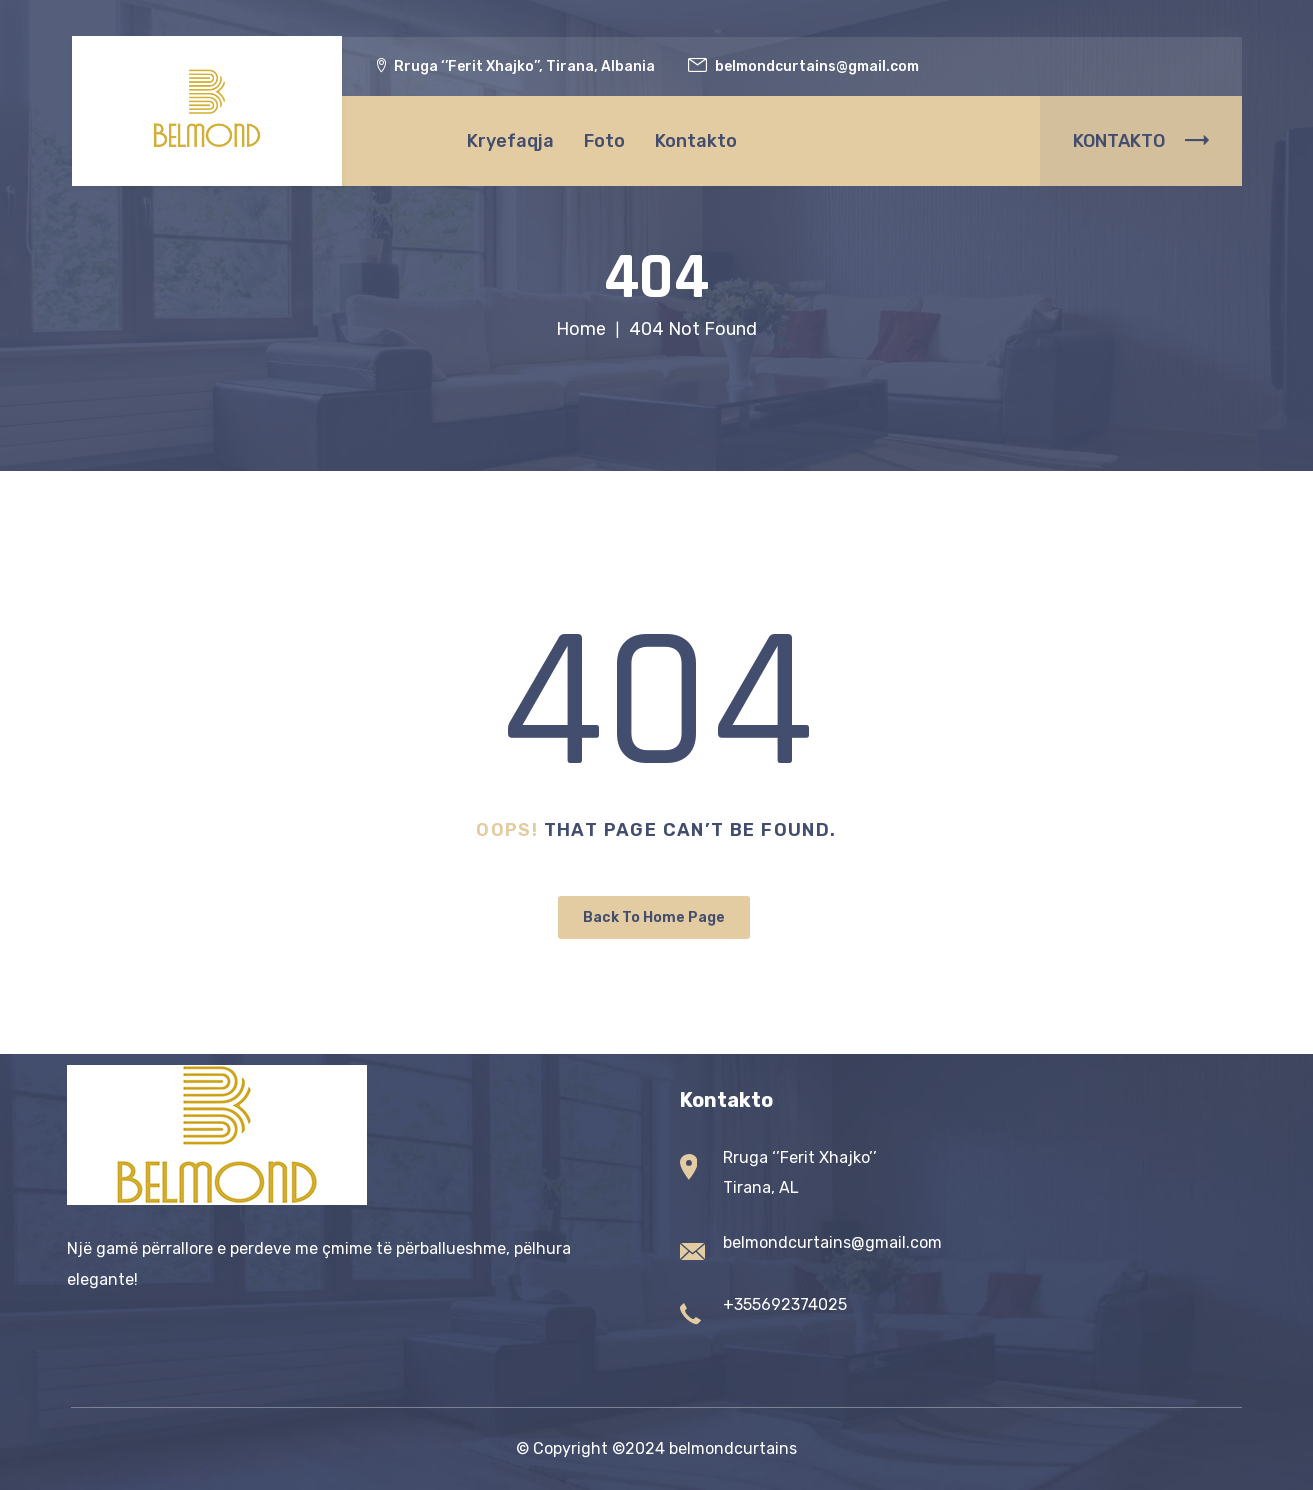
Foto (604, 141)
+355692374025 (785, 1304)
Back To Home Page (654, 917)
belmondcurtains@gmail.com (832, 1242)
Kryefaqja (510, 141)
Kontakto (696, 141)
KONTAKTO (1141, 141)
